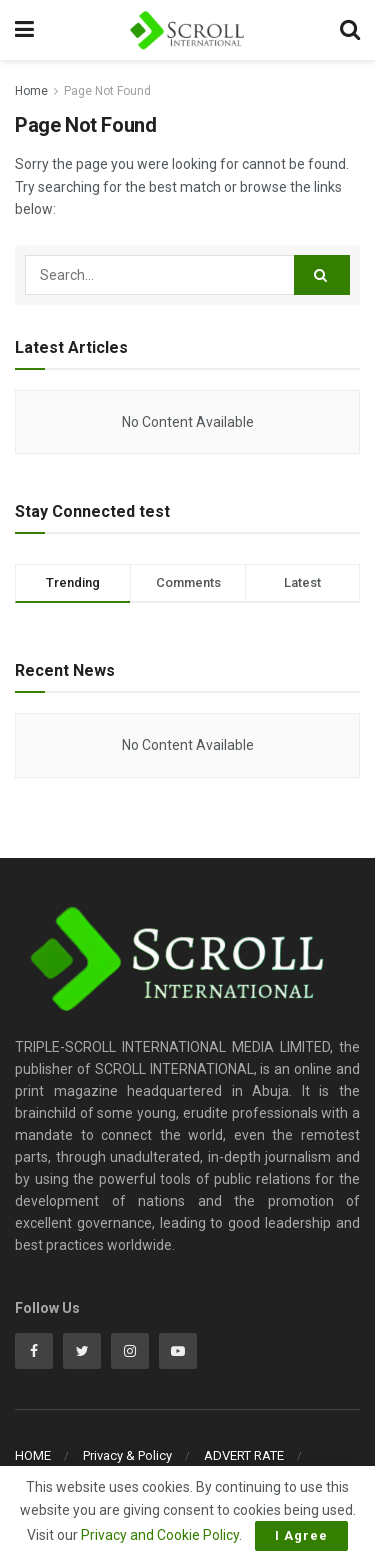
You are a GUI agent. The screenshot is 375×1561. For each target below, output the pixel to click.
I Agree (301, 1535)
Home (31, 91)
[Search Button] (322, 275)
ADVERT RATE (244, 1455)
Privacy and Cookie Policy (160, 1535)
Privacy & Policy (127, 1455)
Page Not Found (107, 91)
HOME (33, 1455)
